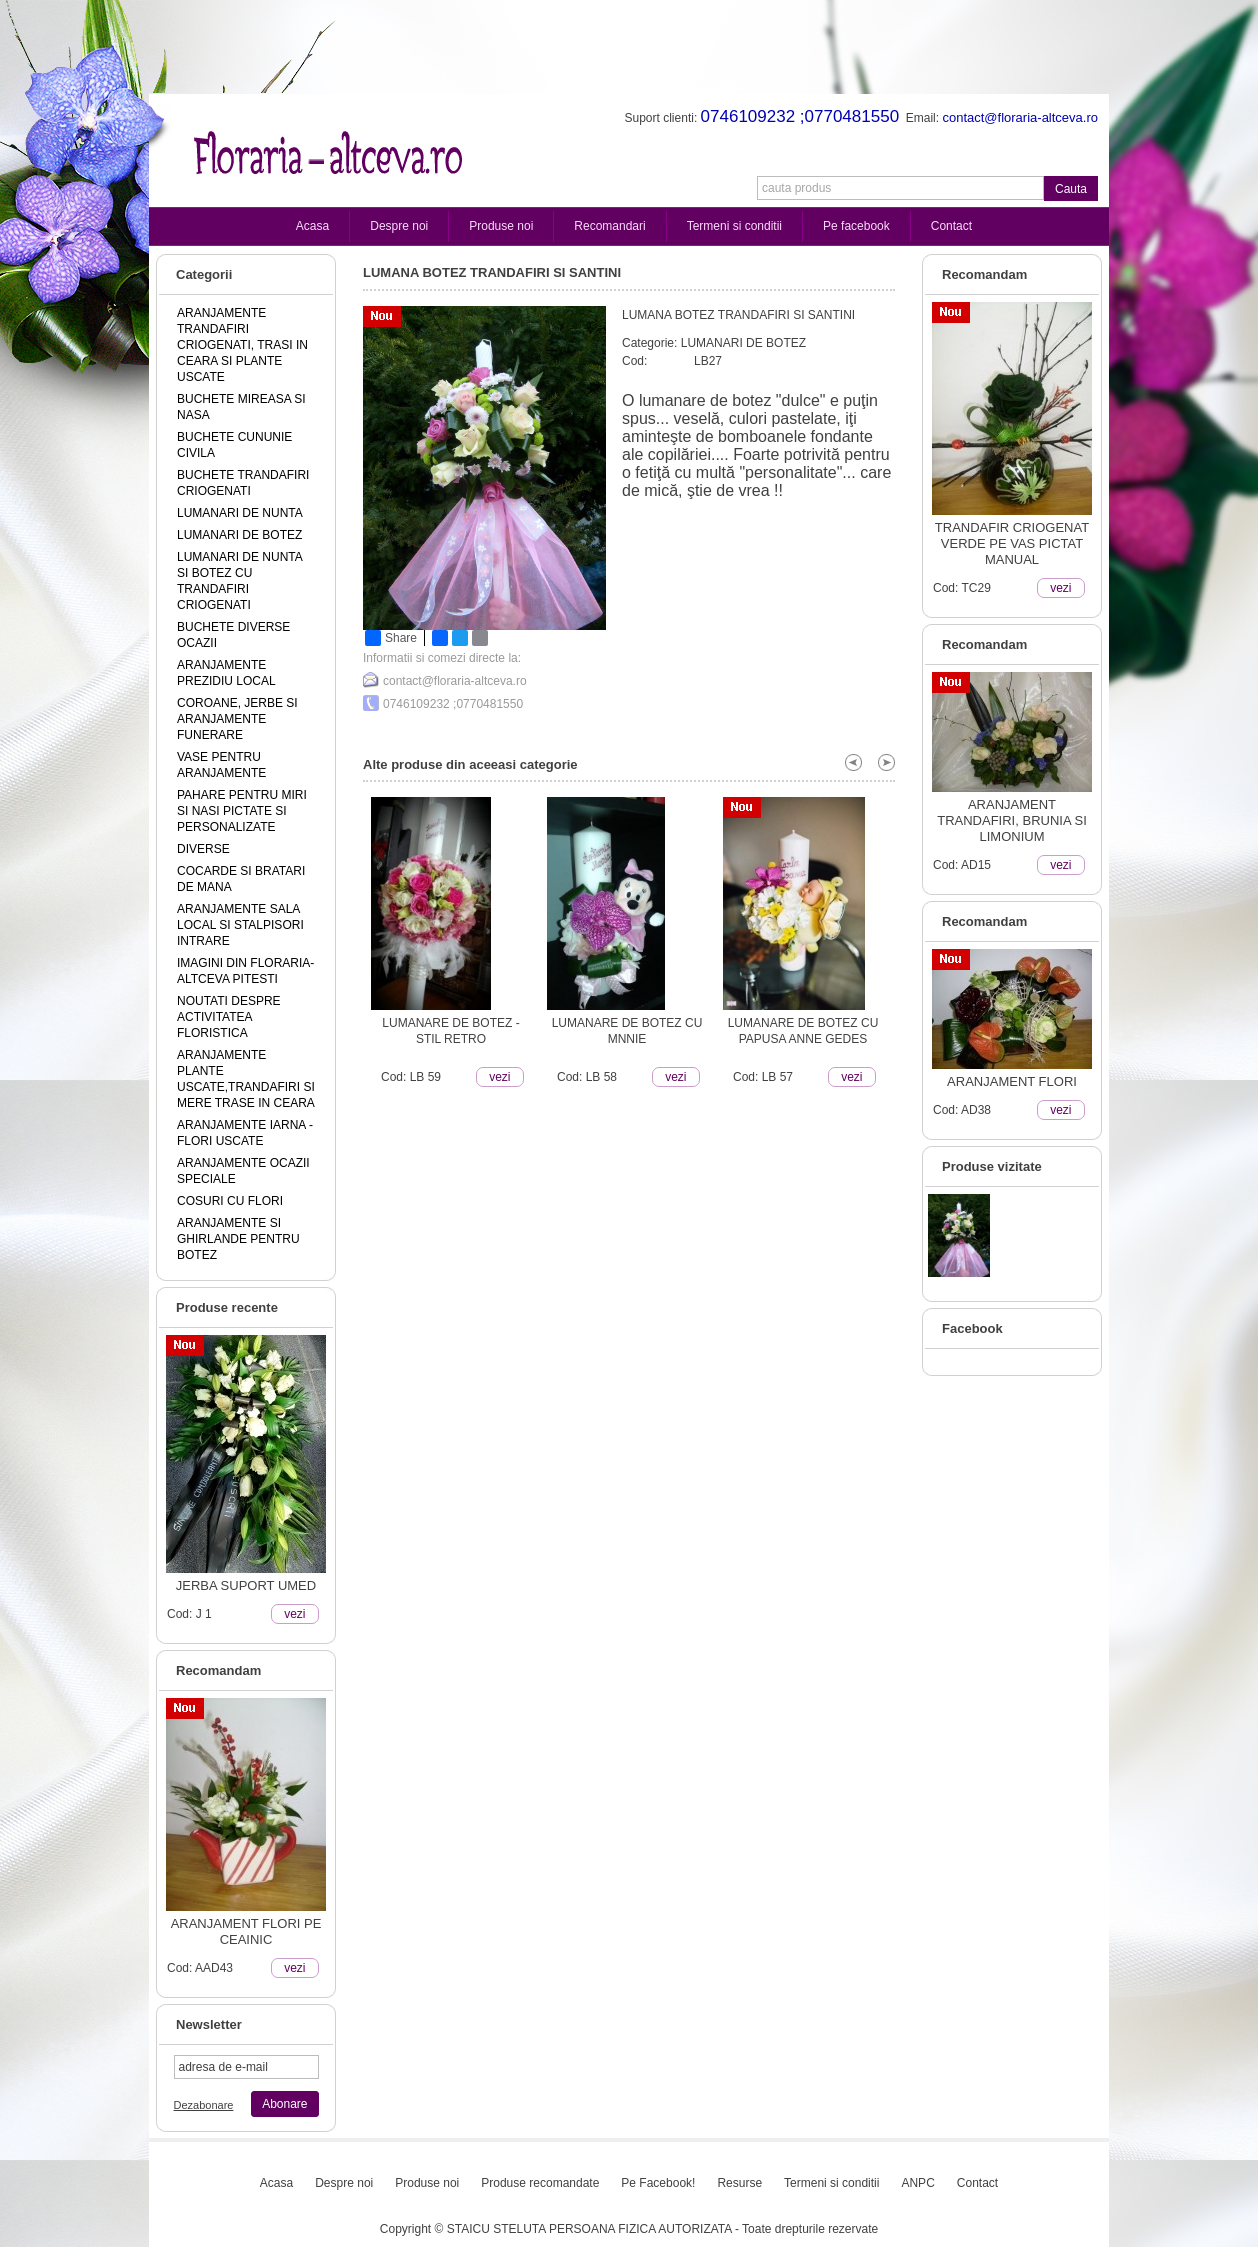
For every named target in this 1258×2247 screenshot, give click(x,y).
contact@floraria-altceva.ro (455, 681)
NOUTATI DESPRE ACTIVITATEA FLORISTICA (229, 1017)
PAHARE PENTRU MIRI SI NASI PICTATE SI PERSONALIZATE (242, 811)
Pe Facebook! (658, 2183)
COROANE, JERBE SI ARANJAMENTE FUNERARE (237, 719)
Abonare (284, 2104)
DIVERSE (203, 849)
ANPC (917, 2183)
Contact (951, 226)
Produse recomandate (540, 2183)
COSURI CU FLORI (230, 1201)
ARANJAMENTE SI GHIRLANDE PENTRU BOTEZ (238, 1239)
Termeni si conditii (734, 226)
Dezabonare (204, 2105)
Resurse (739, 2183)
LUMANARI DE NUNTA (240, 513)
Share (391, 638)
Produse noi (501, 226)
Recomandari (609, 226)
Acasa (312, 226)
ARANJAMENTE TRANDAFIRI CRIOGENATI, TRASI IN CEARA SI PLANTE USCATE (242, 345)
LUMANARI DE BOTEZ (239, 535)
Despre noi (399, 226)
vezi (294, 1614)
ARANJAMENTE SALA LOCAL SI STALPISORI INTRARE (240, 925)
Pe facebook (856, 226)
